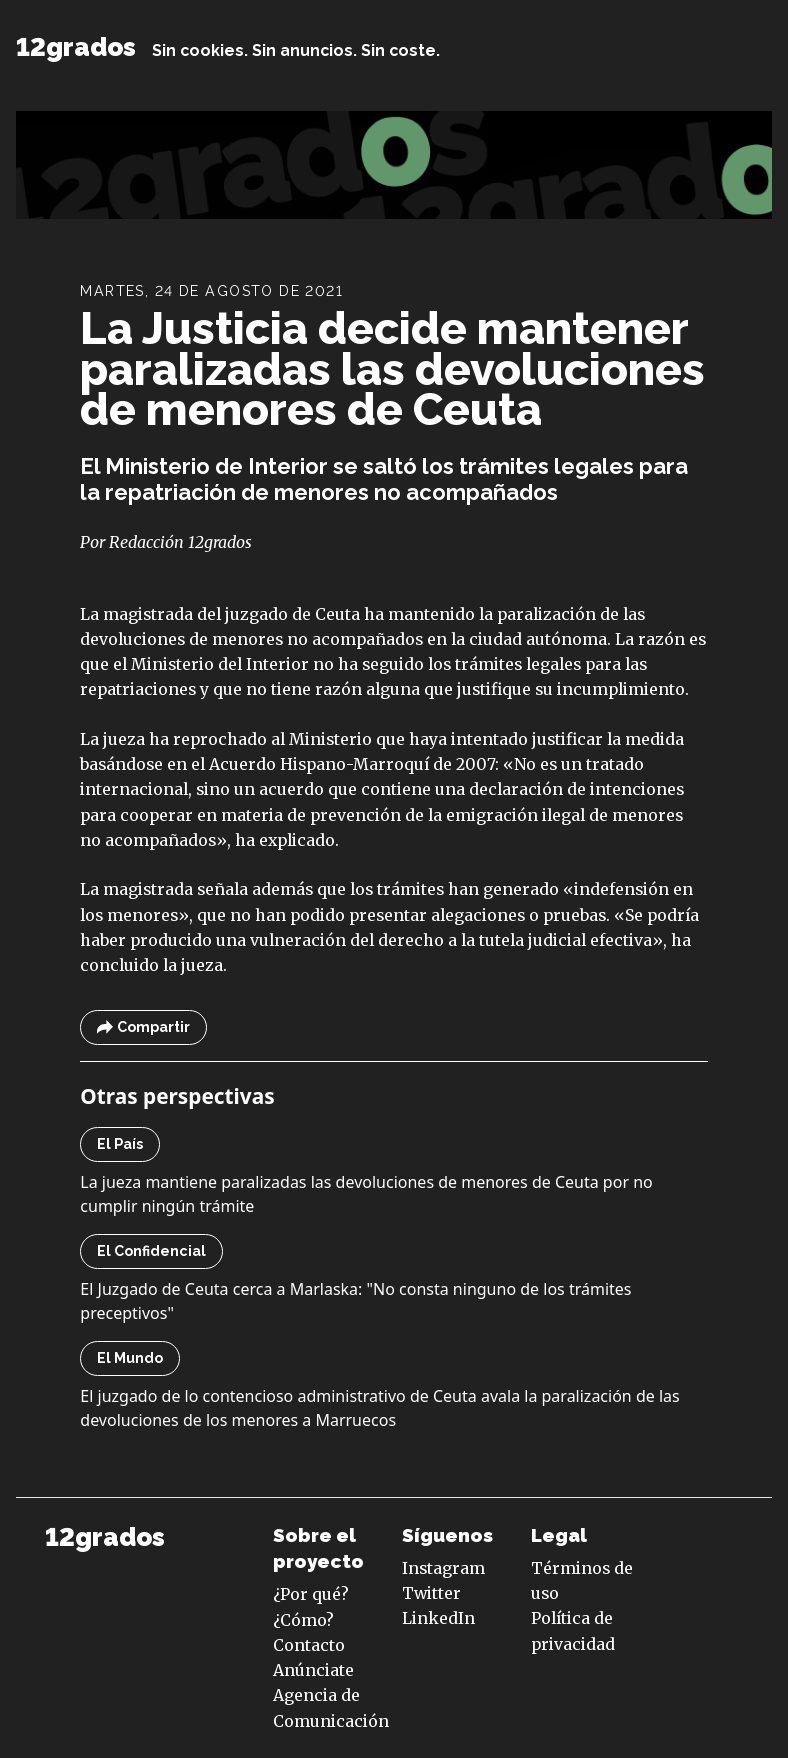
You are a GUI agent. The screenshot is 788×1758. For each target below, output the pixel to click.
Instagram (443, 1568)
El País (120, 1144)
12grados (76, 47)
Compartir (143, 1027)
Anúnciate (313, 1670)
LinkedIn (438, 1618)
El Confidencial (151, 1251)
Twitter (431, 1593)
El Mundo (130, 1358)
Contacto (309, 1645)
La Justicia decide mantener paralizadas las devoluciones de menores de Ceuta (392, 368)
